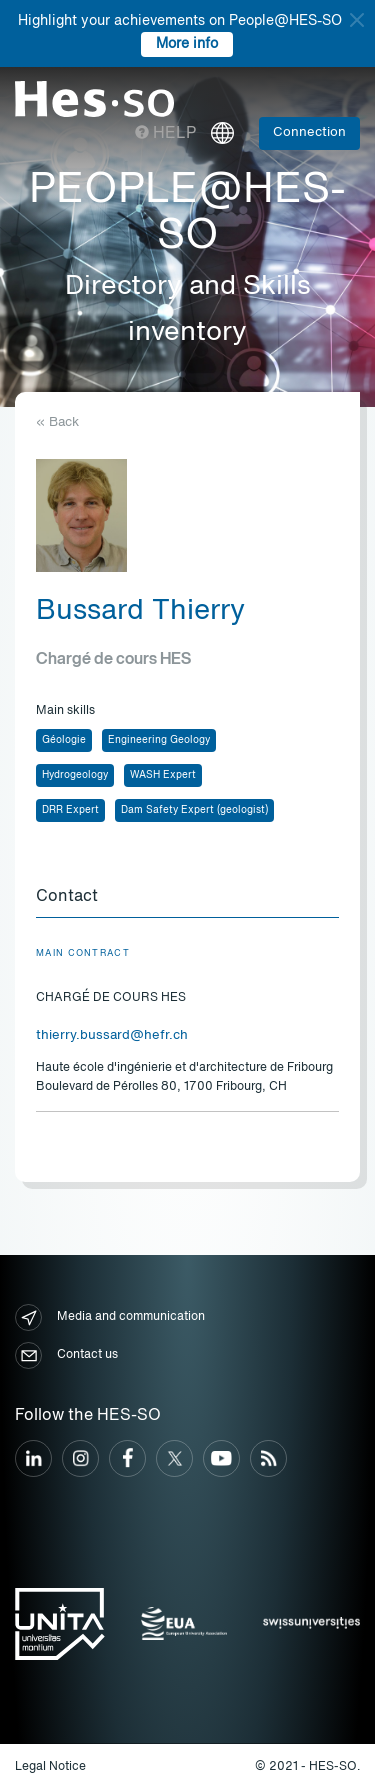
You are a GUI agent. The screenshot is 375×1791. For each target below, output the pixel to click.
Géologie (64, 740)
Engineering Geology (159, 740)
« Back (57, 422)
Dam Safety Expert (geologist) (194, 810)
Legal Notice (50, 1767)
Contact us (66, 1355)
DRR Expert (70, 810)
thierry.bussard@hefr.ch (112, 1035)
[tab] (187, 898)
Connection (309, 132)
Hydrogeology (75, 775)
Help (165, 134)
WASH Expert (163, 775)
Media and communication (110, 1317)
